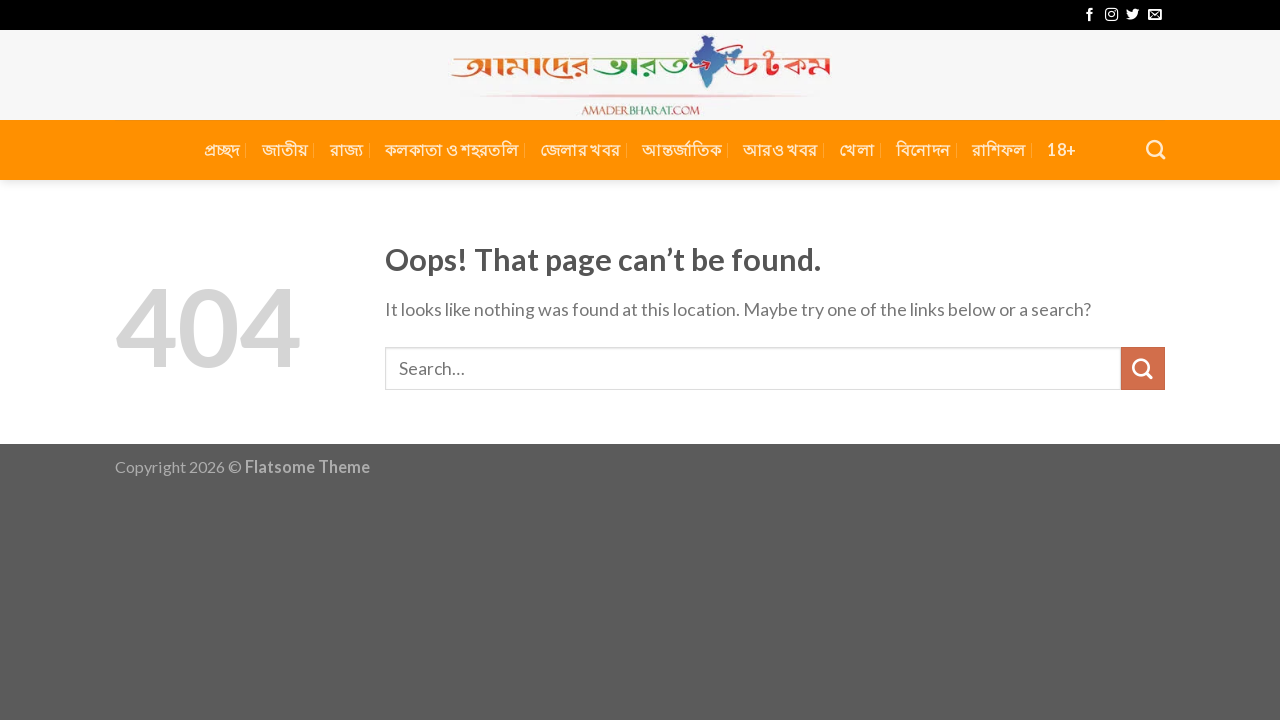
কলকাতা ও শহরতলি (451, 149)
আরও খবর (780, 149)
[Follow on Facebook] (1089, 15)
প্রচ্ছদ (222, 149)
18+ (1061, 149)
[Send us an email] (1154, 15)
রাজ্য (347, 149)
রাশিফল (998, 149)
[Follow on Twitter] (1132, 15)
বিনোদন (923, 149)
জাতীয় (285, 149)
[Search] (1155, 149)
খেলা (856, 149)
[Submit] (1143, 369)
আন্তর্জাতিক (681, 149)
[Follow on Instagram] (1111, 15)
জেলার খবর (580, 149)
